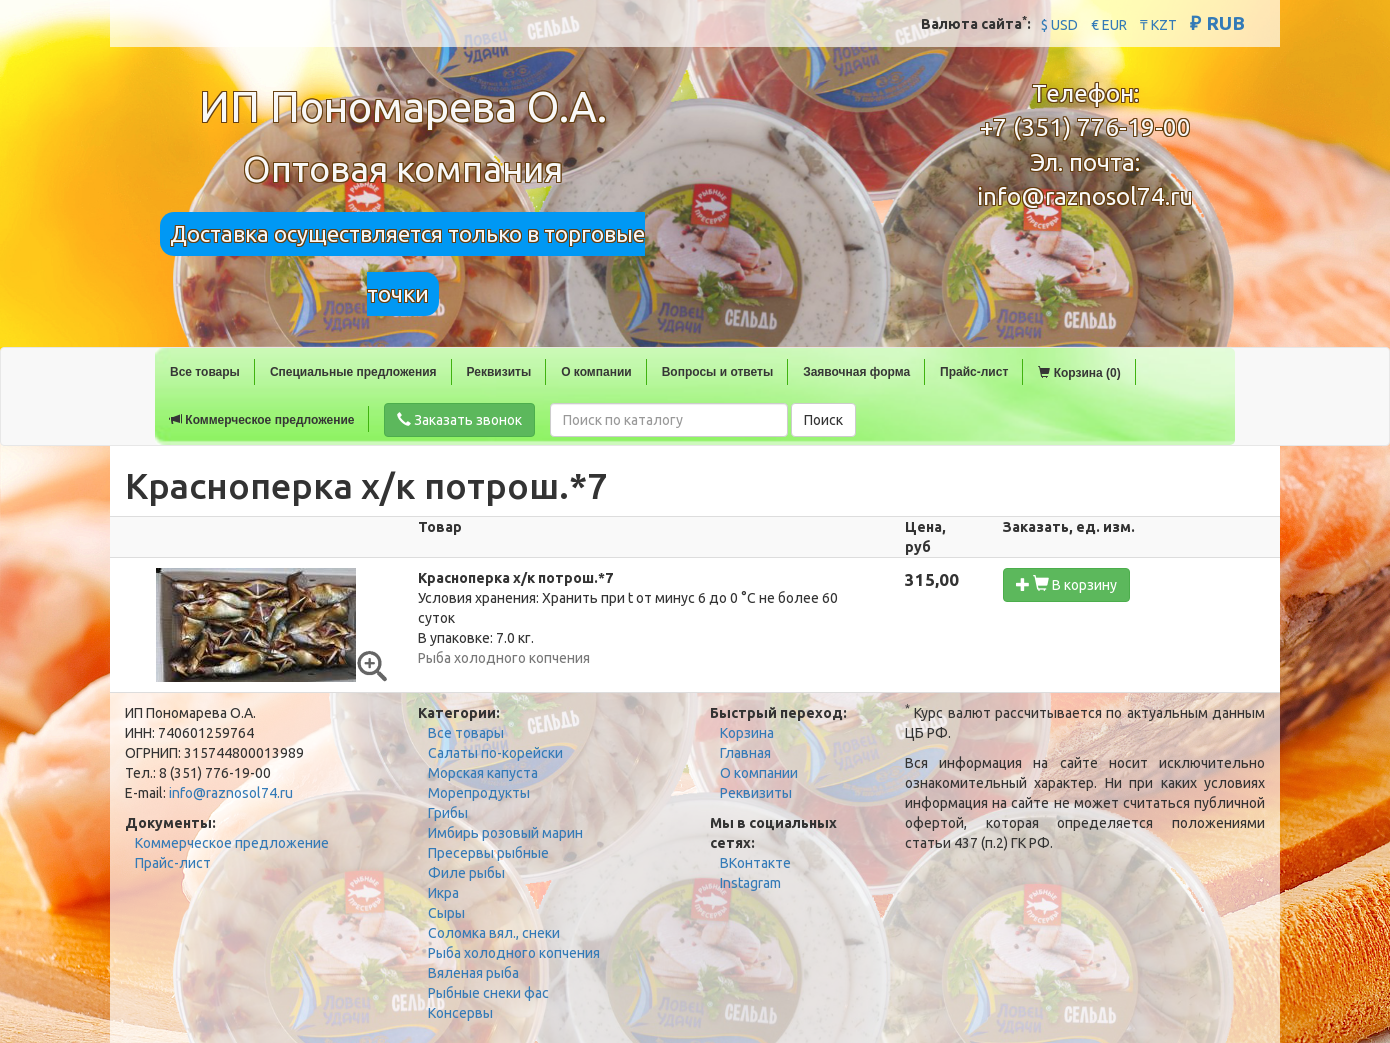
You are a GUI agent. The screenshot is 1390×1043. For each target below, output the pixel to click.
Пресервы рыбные (488, 853)
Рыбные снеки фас (488, 993)
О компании (596, 372)
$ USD (1059, 25)
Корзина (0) (1079, 373)
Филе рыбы (466, 873)
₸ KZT (1158, 25)
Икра (443, 893)
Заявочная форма (856, 372)
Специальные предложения (353, 372)
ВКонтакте (755, 863)
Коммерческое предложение (262, 420)
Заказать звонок (459, 420)
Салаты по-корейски (495, 753)
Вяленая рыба (473, 973)
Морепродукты (479, 793)
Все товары (205, 372)
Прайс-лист (974, 372)
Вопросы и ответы (717, 372)
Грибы (448, 813)
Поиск (823, 420)
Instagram (750, 883)
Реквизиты (499, 372)
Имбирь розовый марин (505, 833)
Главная (745, 753)
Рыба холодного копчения (514, 953)
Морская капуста (483, 773)
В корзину (1066, 584)
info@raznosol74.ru (1085, 196)
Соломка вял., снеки (494, 933)
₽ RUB (1217, 23)
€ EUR (1109, 25)
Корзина (747, 733)
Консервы (460, 1013)
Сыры (446, 913)
